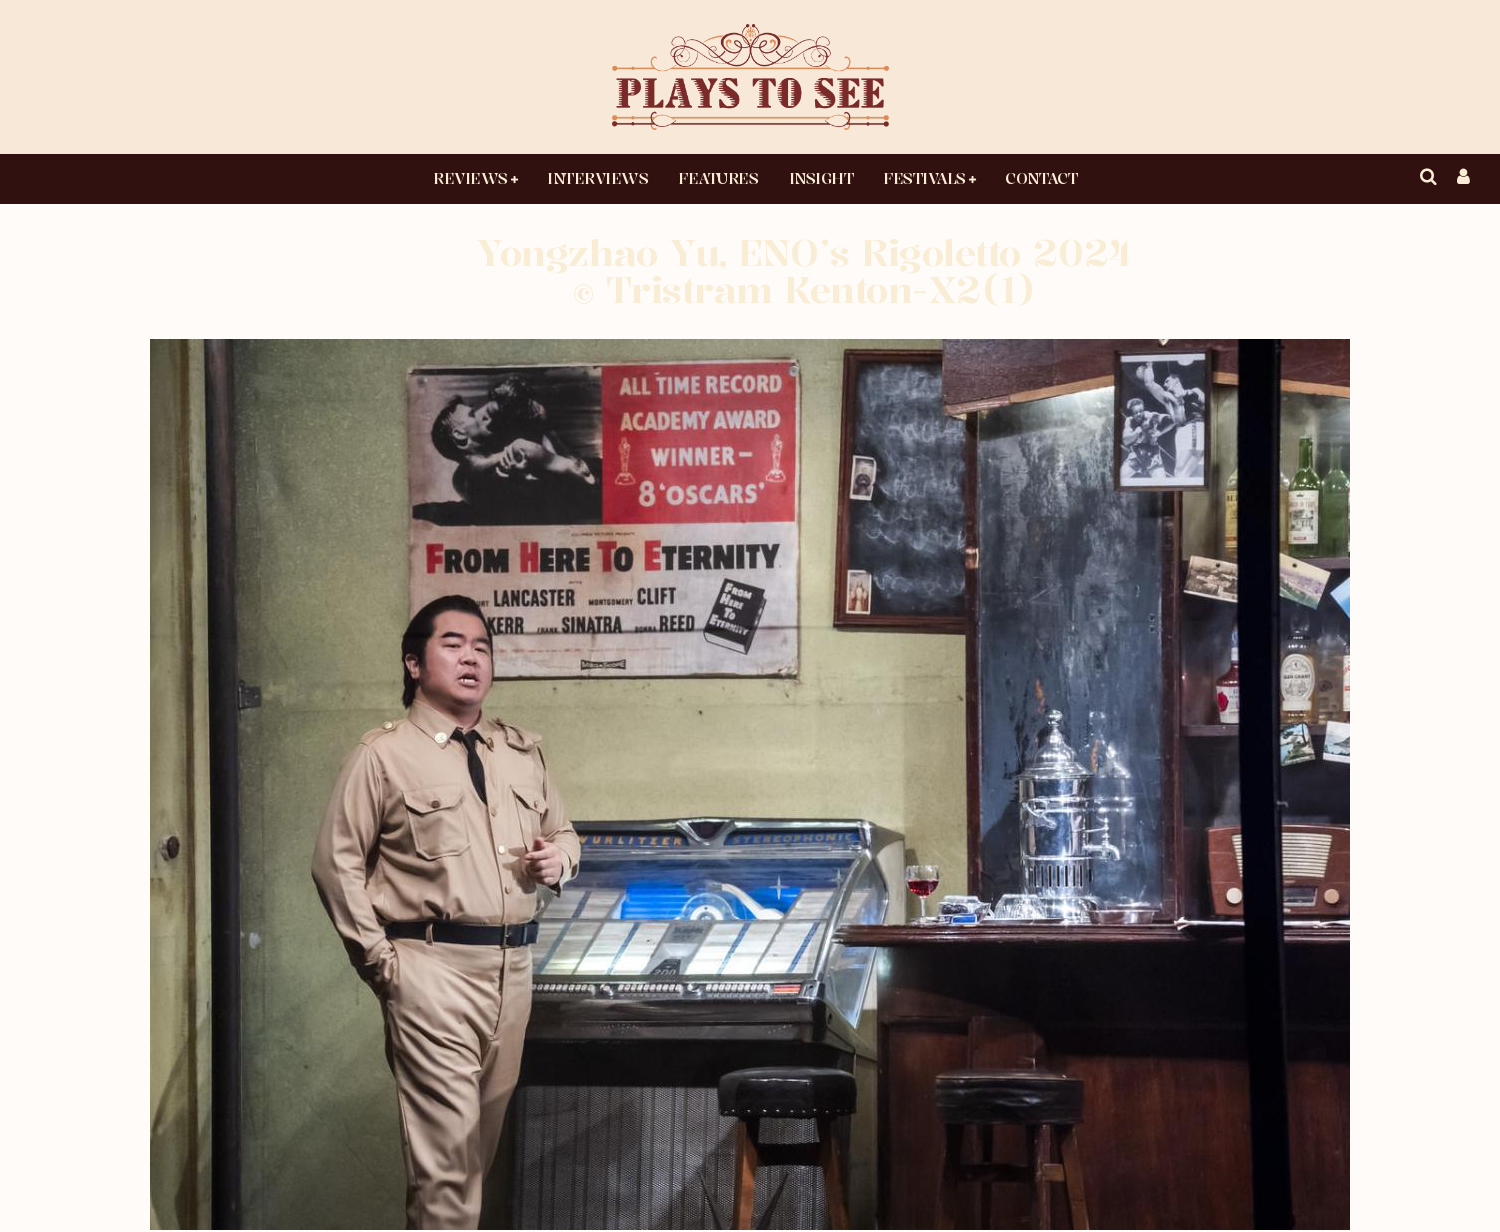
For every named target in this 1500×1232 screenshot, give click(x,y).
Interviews (597, 178)
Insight (821, 178)
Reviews (470, 178)
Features (718, 178)
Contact (1041, 178)
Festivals (924, 178)
